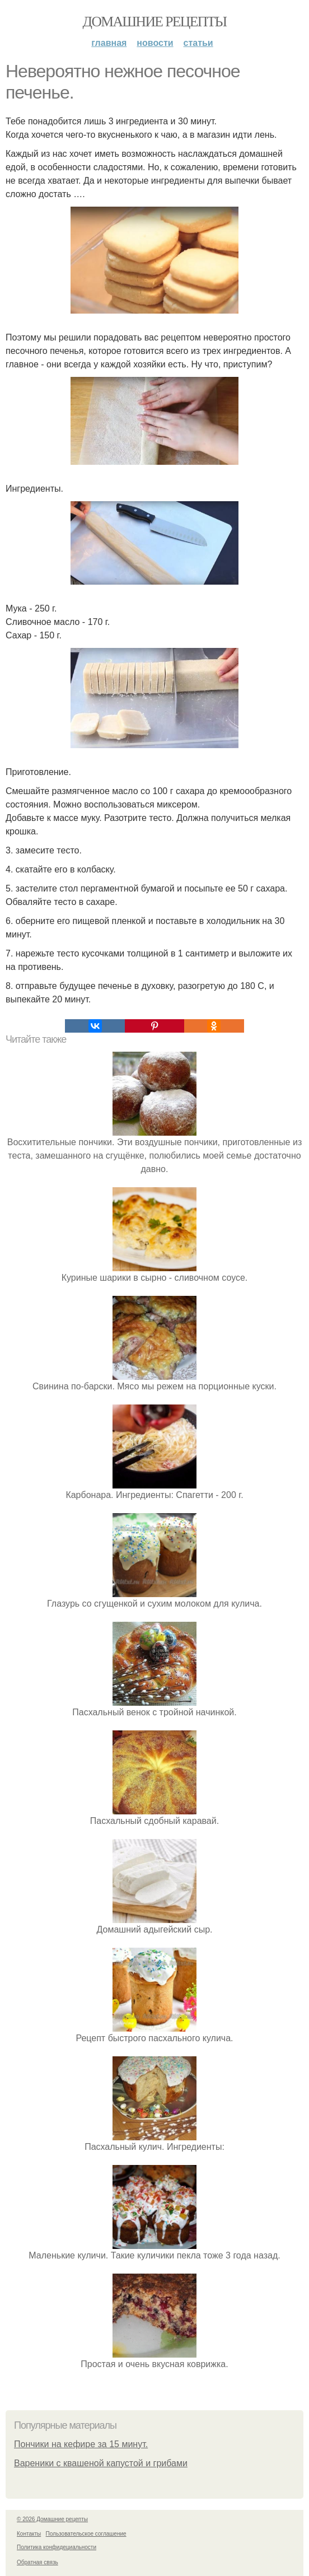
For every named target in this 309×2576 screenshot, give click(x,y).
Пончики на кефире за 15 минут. (81, 2444)
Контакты (29, 2534)
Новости (155, 43)
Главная (109, 43)
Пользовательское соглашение (86, 2534)
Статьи (198, 43)
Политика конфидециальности (56, 2547)
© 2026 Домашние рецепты (52, 2519)
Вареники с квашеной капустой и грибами (101, 2463)
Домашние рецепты (155, 21)
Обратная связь (37, 2562)
